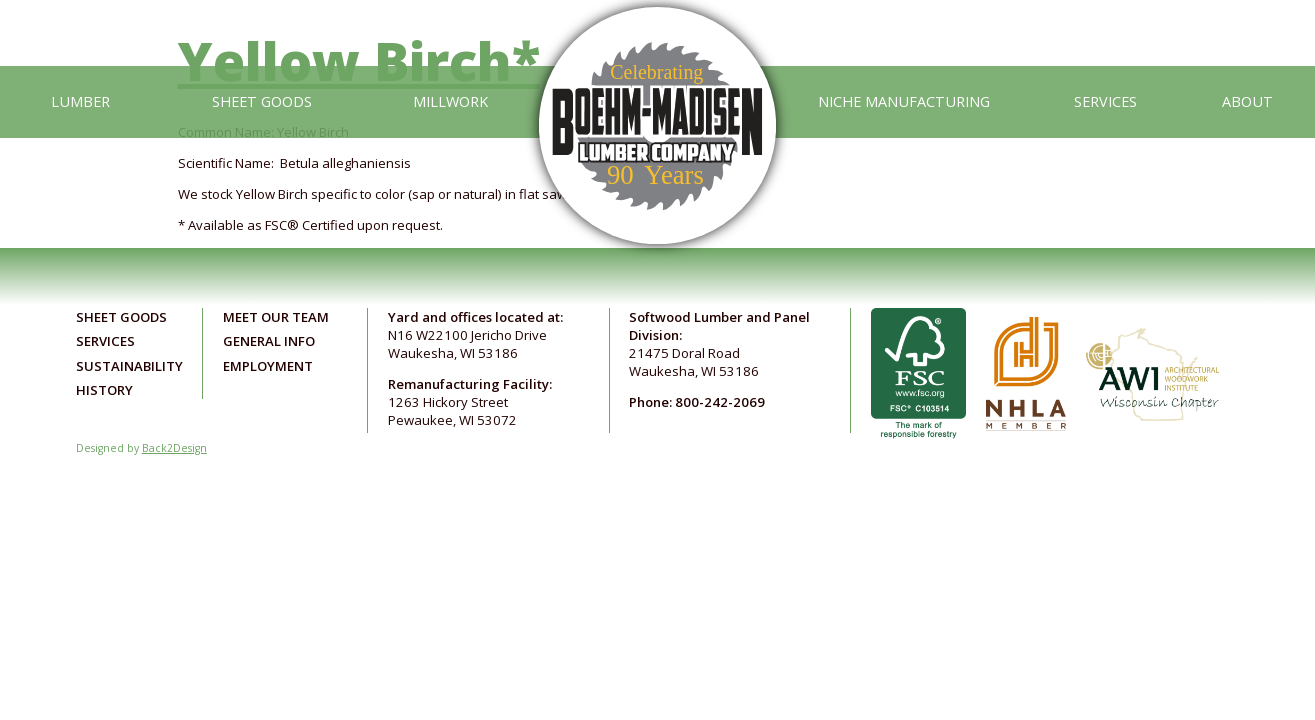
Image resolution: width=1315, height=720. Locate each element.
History (104, 390)
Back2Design (174, 448)
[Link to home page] (657, 101)
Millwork (450, 101)
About (1247, 101)
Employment (268, 366)
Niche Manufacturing (904, 101)
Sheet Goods (262, 101)
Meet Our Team (276, 317)
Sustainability (129, 366)
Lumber (80, 101)
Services (1105, 101)
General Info (269, 341)
